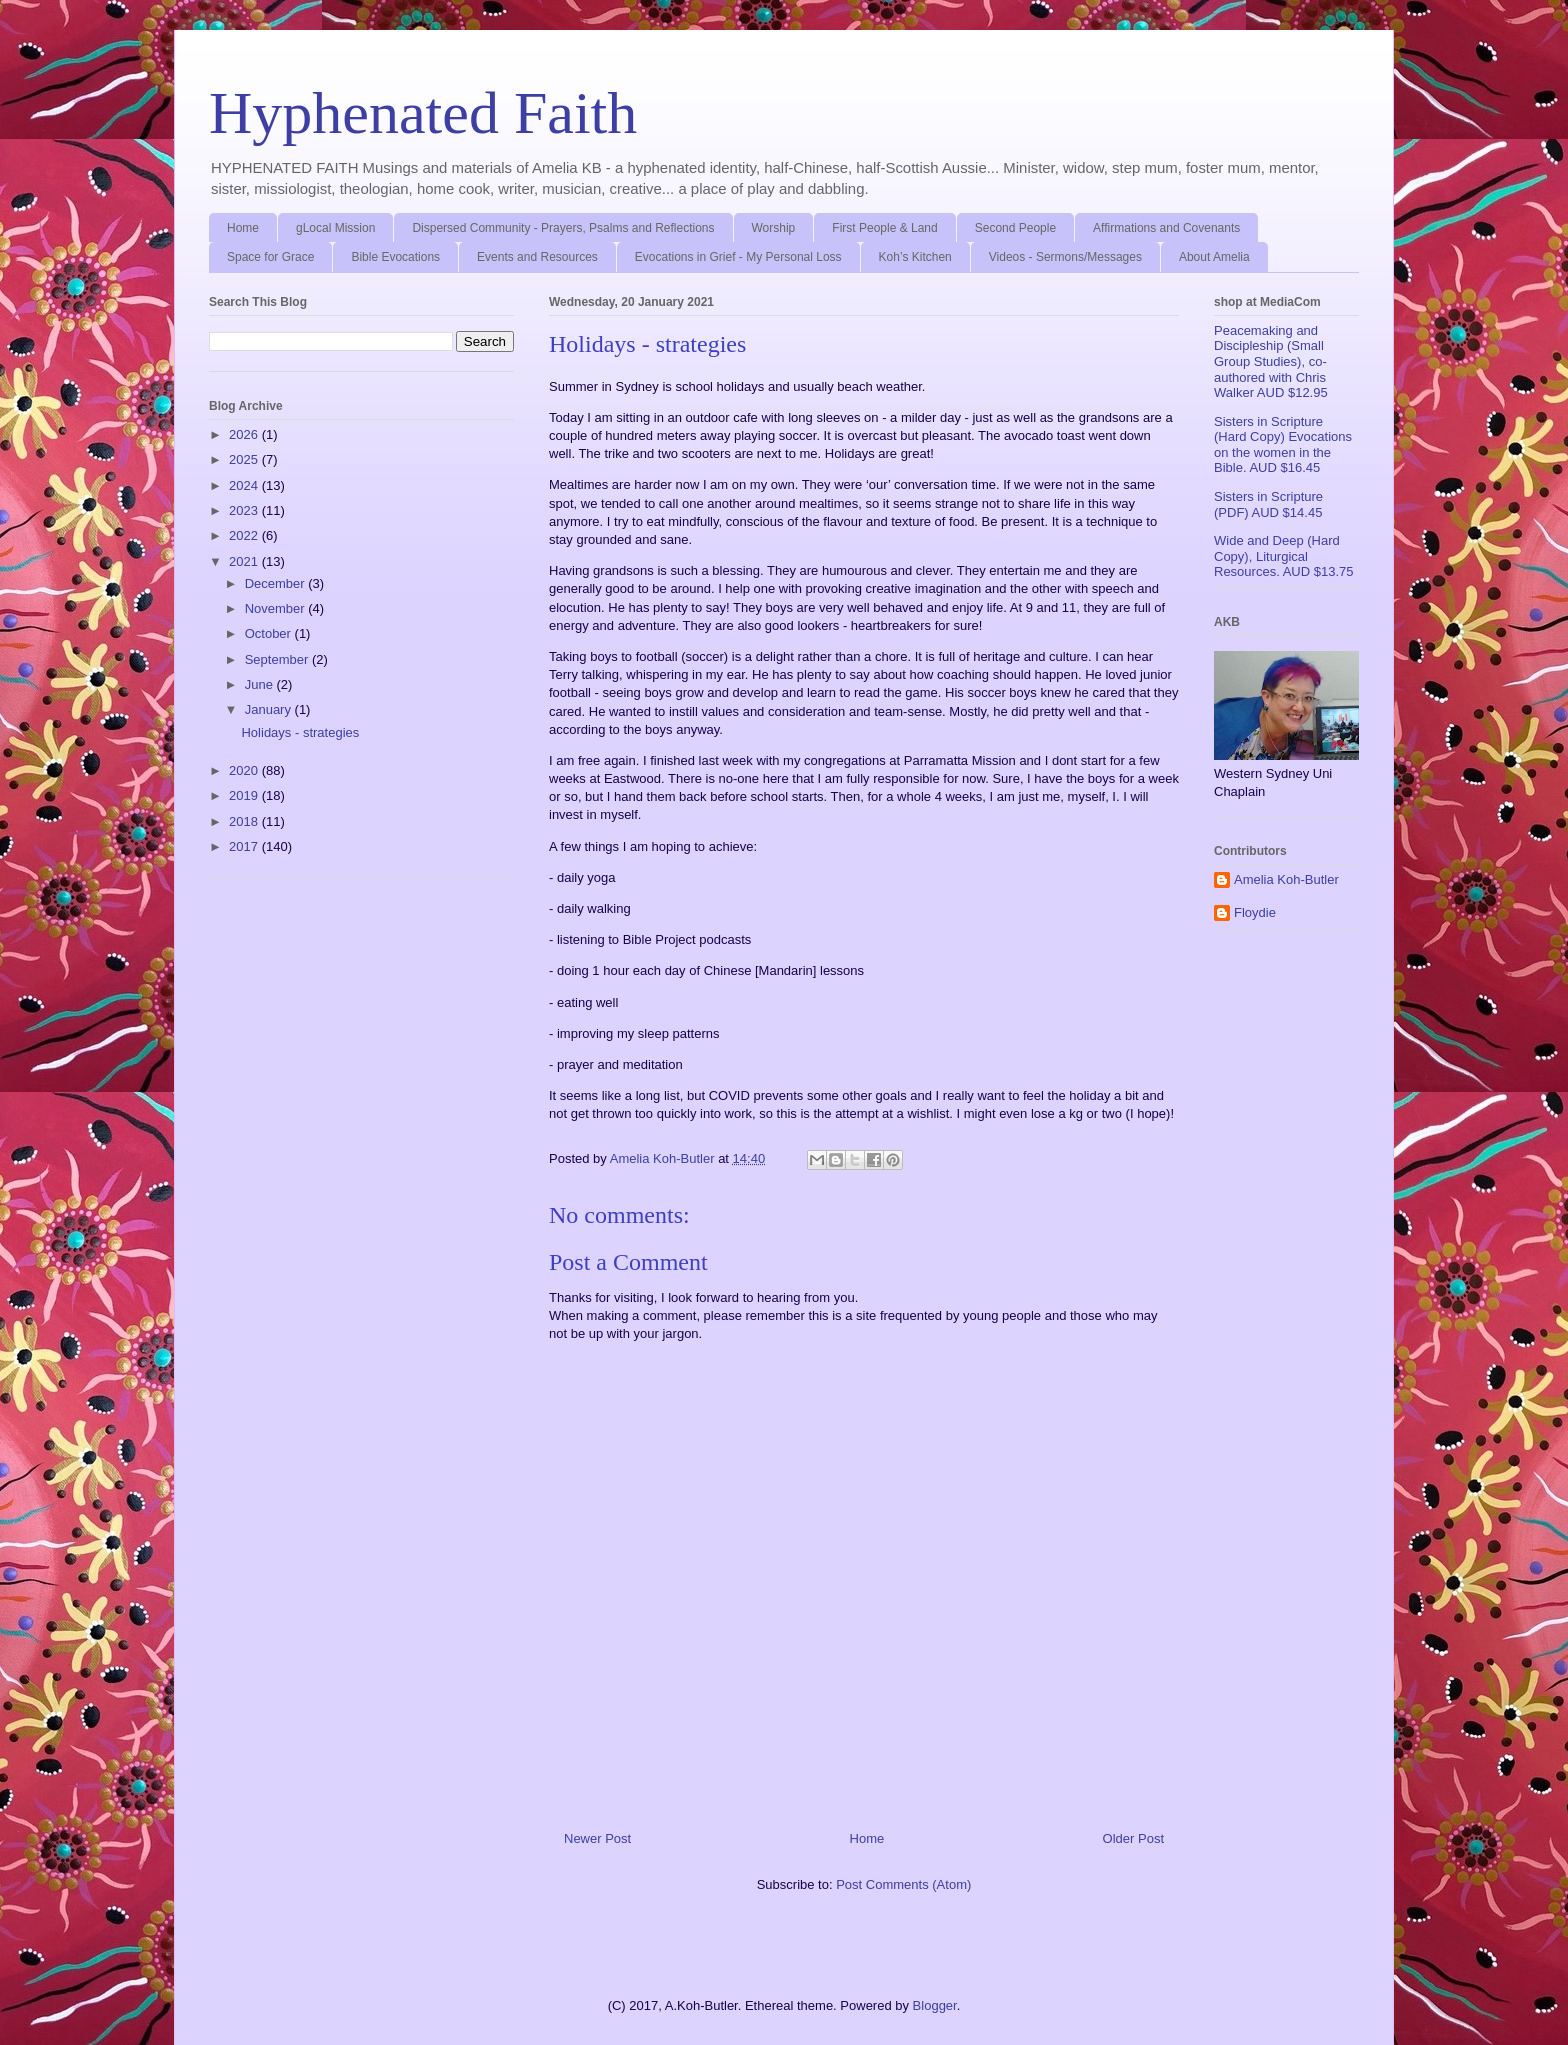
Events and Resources (537, 257)
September (278, 659)
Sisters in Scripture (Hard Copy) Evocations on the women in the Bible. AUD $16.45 (1283, 445)
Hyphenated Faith (423, 113)
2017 (245, 846)
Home (243, 228)
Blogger (935, 2005)
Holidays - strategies (300, 732)
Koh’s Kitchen (915, 257)
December (277, 583)
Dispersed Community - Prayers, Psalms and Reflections (563, 228)
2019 (245, 795)
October (270, 633)
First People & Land (884, 228)
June (261, 684)
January (270, 709)
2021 (245, 561)
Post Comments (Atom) (903, 1884)
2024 (245, 485)
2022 (245, 535)
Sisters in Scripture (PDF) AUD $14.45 (1268, 504)
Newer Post (597, 1838)
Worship (774, 228)
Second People (1015, 228)
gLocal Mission (335, 228)
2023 (245, 510)
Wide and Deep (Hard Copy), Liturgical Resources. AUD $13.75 (1283, 556)
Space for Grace (270, 257)
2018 (245, 821)
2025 (245, 459)
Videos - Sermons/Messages (1065, 257)
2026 (245, 434)
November (277, 608)
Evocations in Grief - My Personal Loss (738, 257)
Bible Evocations (395, 257)
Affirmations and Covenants (1166, 228)
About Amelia (1214, 257)
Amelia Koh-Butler (1286, 879)
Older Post (1133, 1838)
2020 (245, 770)
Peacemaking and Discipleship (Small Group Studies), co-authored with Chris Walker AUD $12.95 (1271, 361)
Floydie (1255, 912)
